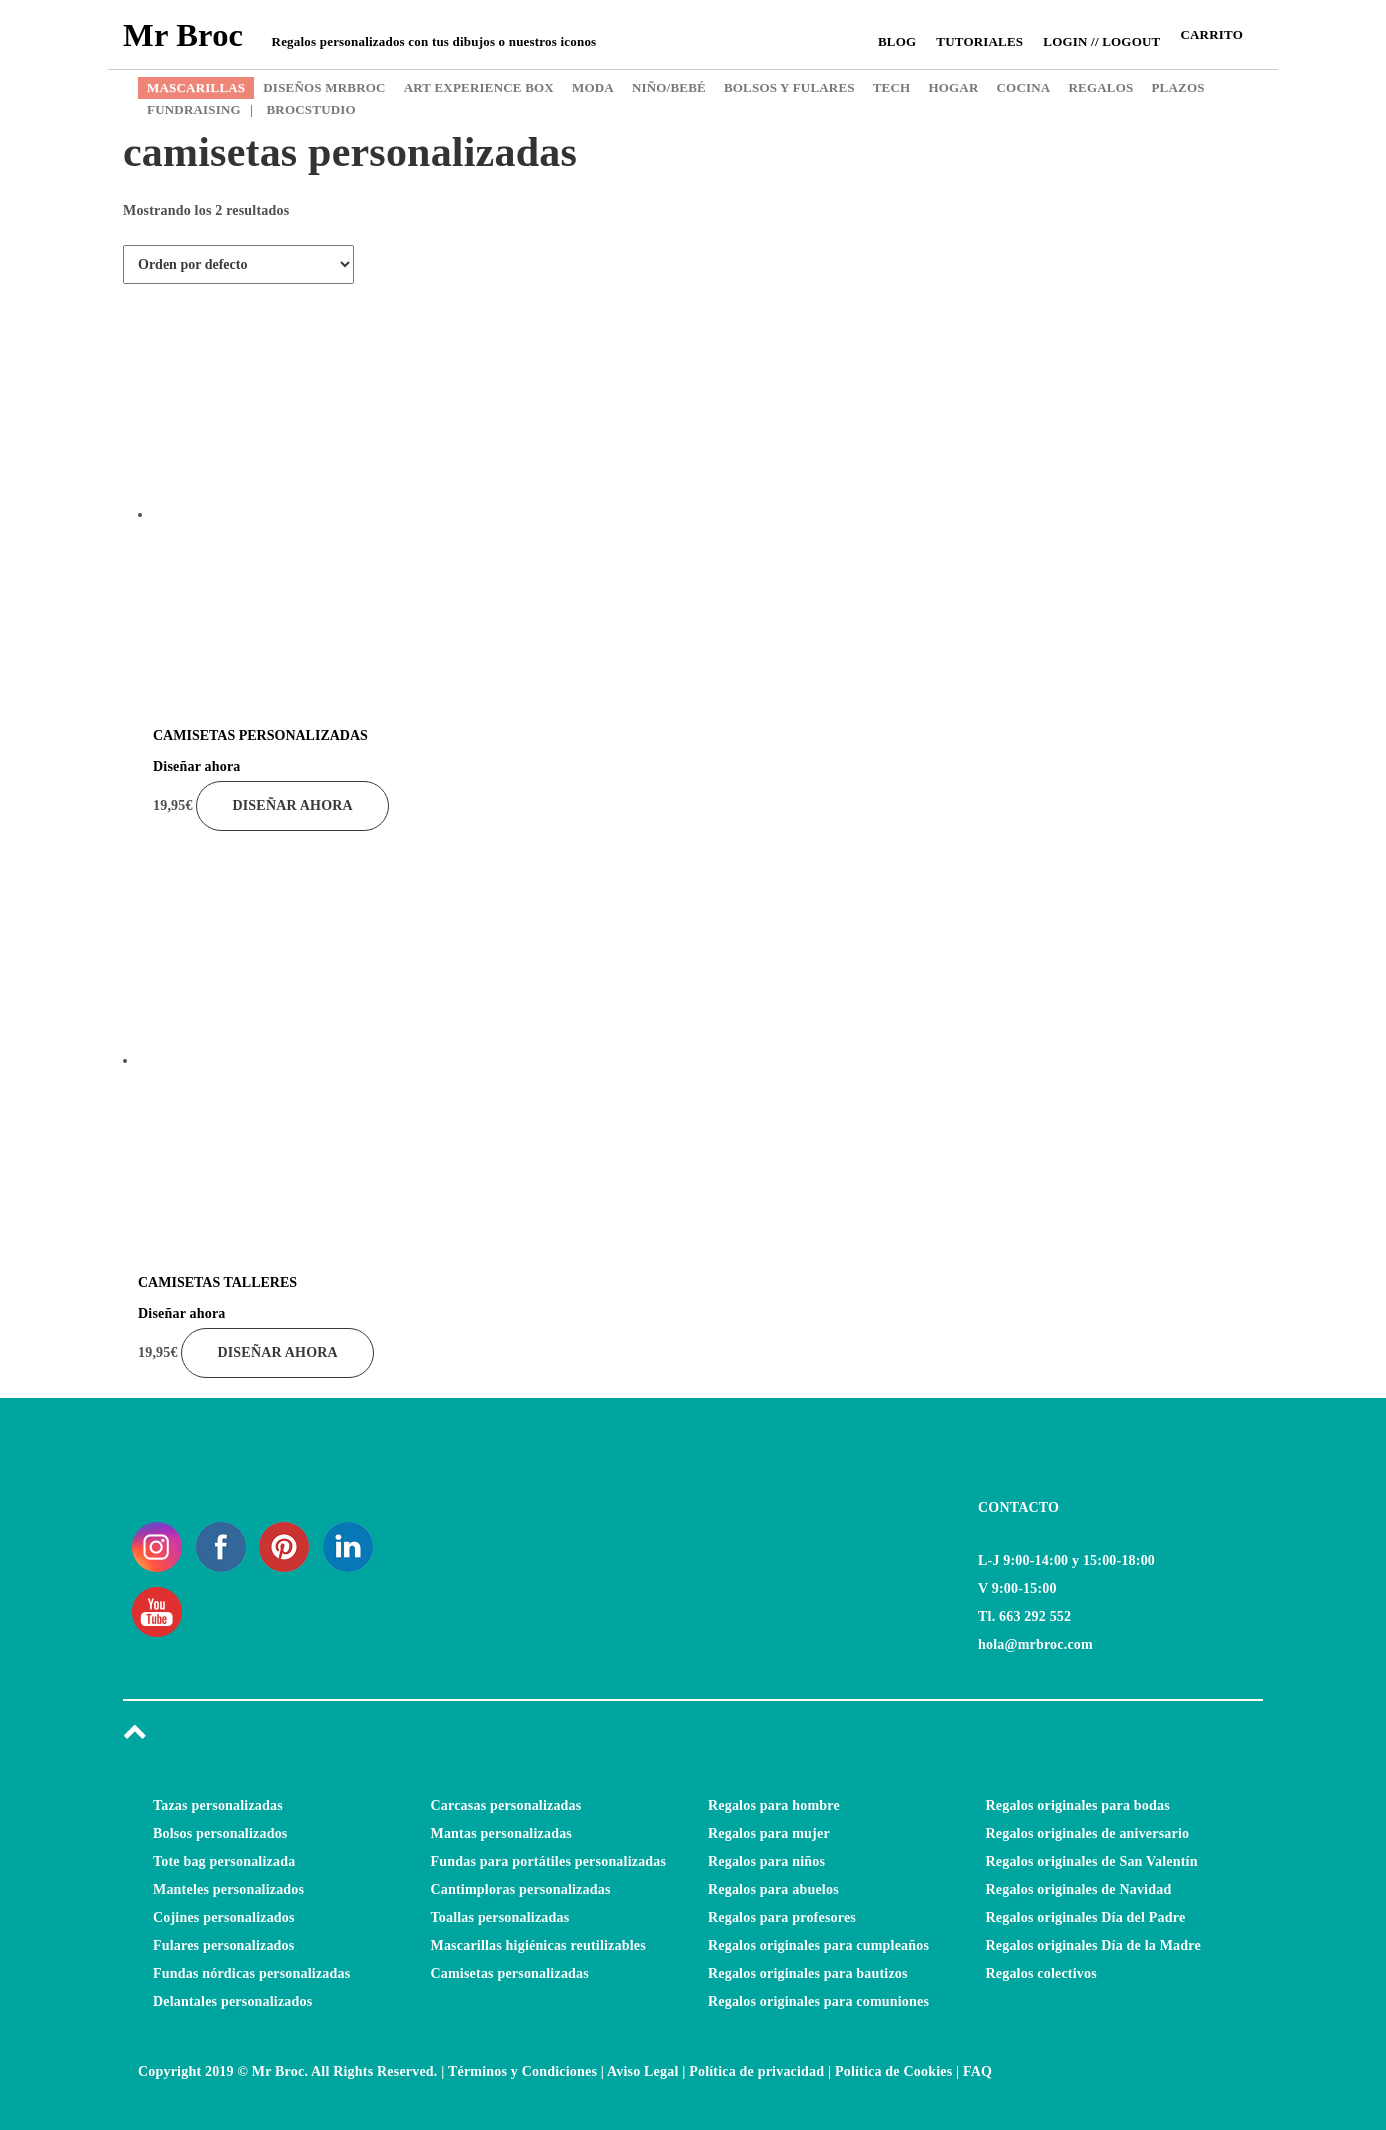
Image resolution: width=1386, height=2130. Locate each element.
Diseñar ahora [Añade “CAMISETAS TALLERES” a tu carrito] (277, 1352)
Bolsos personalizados (220, 1833)
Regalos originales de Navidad (1079, 1889)
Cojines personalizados (224, 1917)
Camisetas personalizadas (510, 1973)
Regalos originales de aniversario (1088, 1833)
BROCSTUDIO (303, 109)
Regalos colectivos (1041, 1973)
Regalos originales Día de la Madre (1093, 1945)
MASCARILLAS (196, 87)
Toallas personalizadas (500, 1917)
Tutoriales (979, 41)
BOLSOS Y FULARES (789, 87)
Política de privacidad (756, 2071)
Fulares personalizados (223, 1945)
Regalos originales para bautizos (808, 1973)
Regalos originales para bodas (1078, 1805)
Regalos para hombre (774, 1805)
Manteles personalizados (228, 1889)
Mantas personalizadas (502, 1833)
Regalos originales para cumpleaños (818, 1945)
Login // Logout (1101, 41)
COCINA (1024, 87)
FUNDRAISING (194, 109)
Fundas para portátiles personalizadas (549, 1861)
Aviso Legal (643, 2071)
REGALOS (1100, 87)
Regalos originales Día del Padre (1086, 1917)
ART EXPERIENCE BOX (479, 87)
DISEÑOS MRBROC (324, 87)
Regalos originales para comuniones (818, 2001)
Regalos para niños (766, 1861)
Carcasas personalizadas (506, 1805)
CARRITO (1211, 34)
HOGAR (953, 87)
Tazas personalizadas (218, 1805)
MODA (593, 87)
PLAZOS (1177, 87)
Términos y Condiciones (522, 2071)
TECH (892, 87)
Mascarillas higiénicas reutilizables (538, 1945)
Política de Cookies (893, 2071)
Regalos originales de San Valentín (1092, 1861)
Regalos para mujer (769, 1833)
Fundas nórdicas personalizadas (251, 1973)
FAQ (977, 2071)
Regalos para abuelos (773, 1889)
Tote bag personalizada (224, 1861)
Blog (897, 41)
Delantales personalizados (232, 2001)
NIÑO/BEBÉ (669, 87)
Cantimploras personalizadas (521, 1889)
